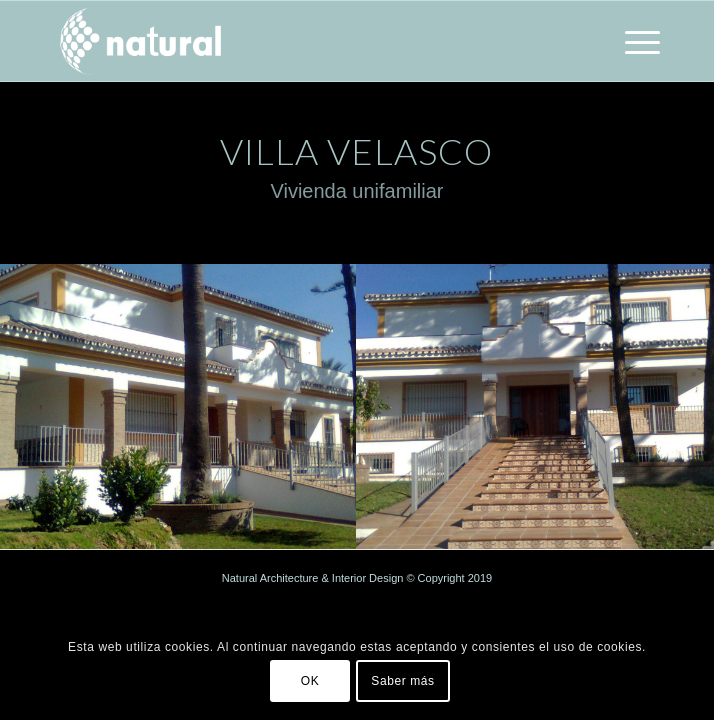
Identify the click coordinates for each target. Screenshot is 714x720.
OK (310, 681)
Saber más (402, 681)
